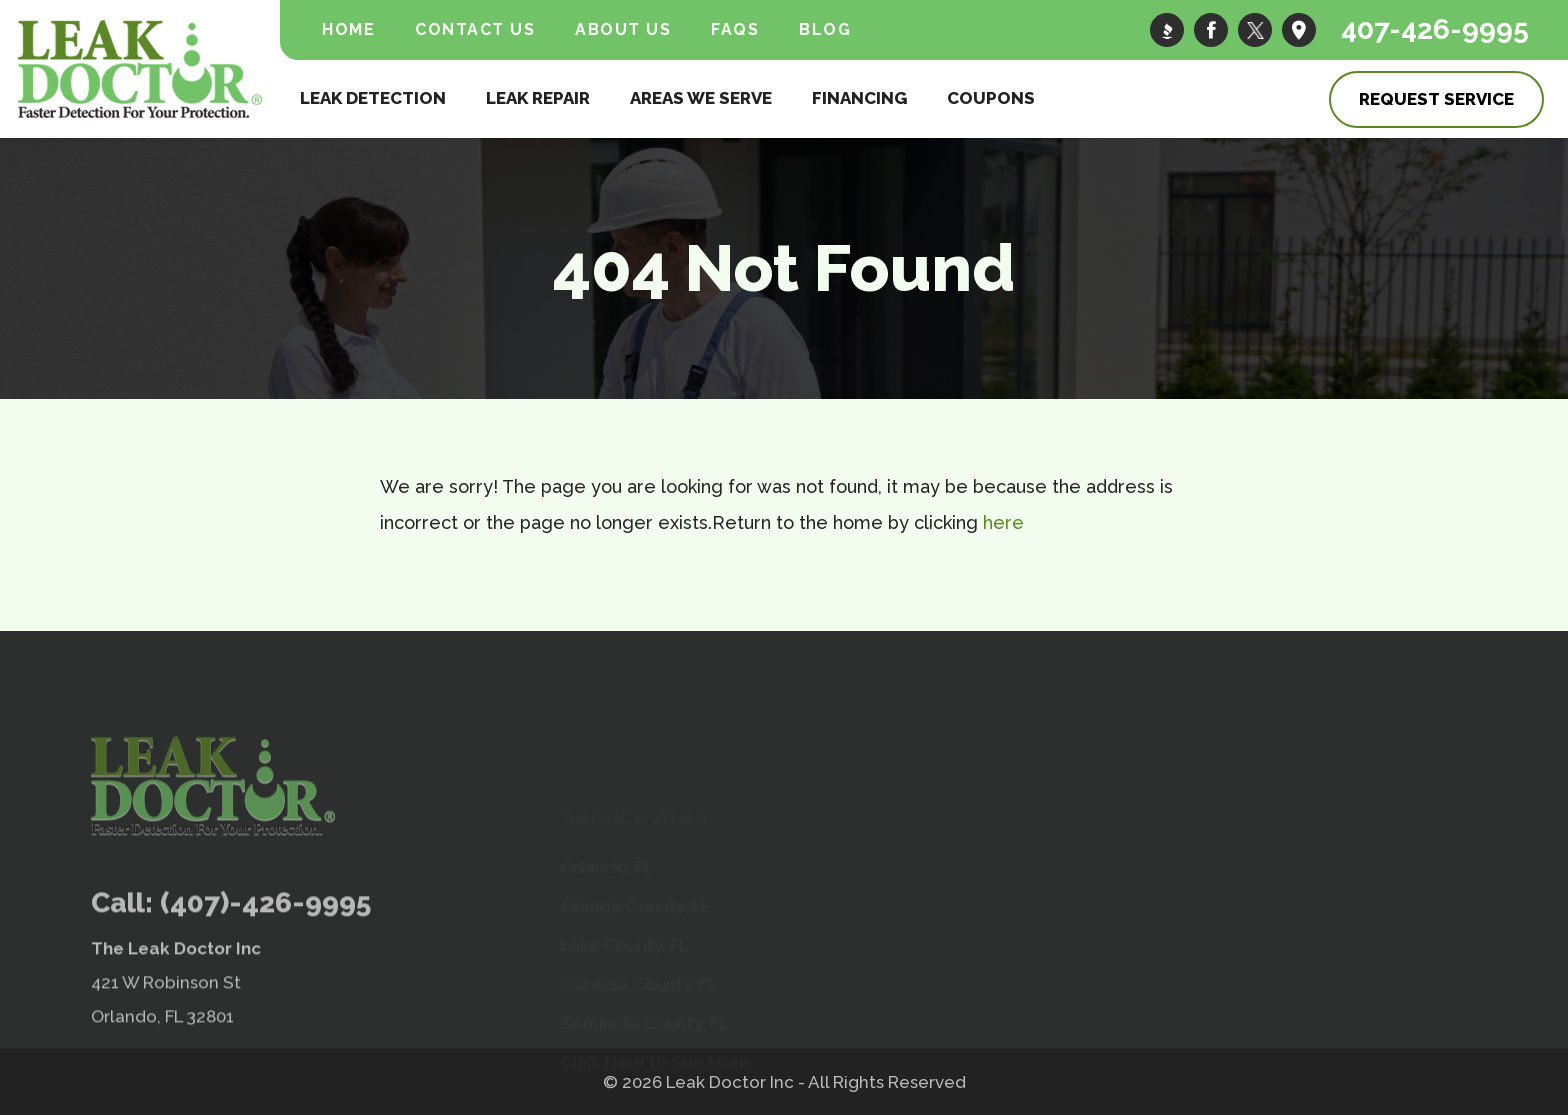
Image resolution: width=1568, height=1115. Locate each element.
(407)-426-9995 (265, 958)
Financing (859, 98)
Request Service (1436, 99)
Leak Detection (373, 98)
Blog (825, 29)
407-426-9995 (1435, 29)
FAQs (735, 29)
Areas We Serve (701, 98)
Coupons (991, 98)
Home (348, 29)
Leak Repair (538, 98)
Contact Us (475, 29)
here (1003, 522)
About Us (623, 29)
